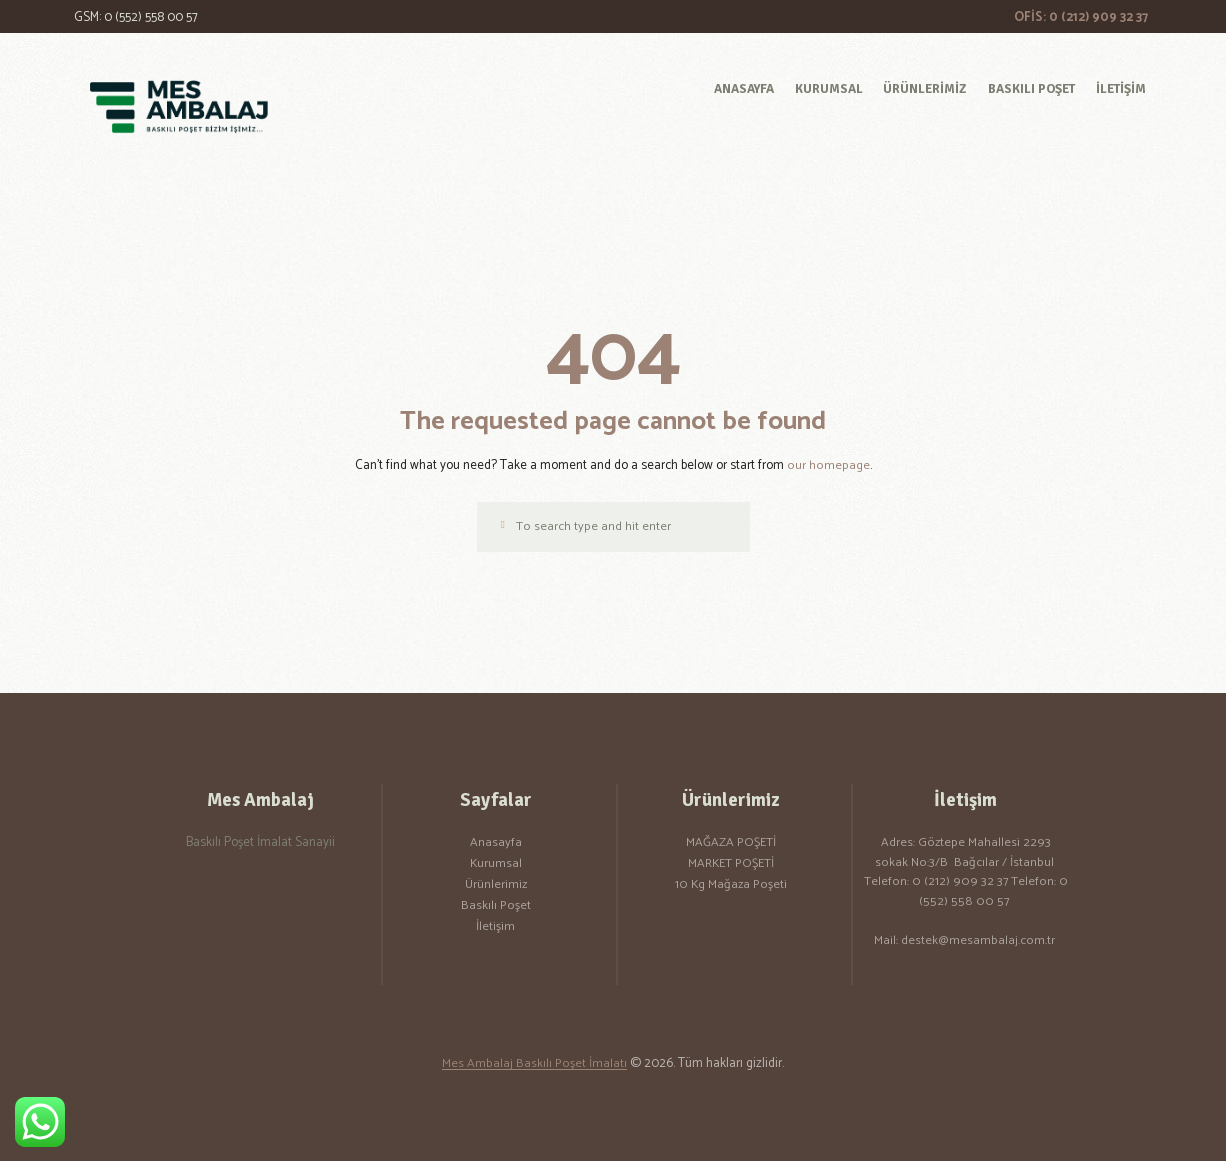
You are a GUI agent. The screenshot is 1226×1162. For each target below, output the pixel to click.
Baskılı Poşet (496, 907)
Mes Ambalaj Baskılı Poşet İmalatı (535, 1065)
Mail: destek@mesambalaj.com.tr (964, 942)
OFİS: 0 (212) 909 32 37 (1081, 17)
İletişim (495, 927)
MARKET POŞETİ (731, 865)
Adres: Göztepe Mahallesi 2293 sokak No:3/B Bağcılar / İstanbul (966, 854)
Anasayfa (496, 844)
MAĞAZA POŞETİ (730, 844)
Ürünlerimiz (496, 886)
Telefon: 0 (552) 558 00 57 (993, 893)
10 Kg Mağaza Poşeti (731, 886)
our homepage (828, 465)
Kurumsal (495, 865)
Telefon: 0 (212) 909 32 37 (937, 883)
